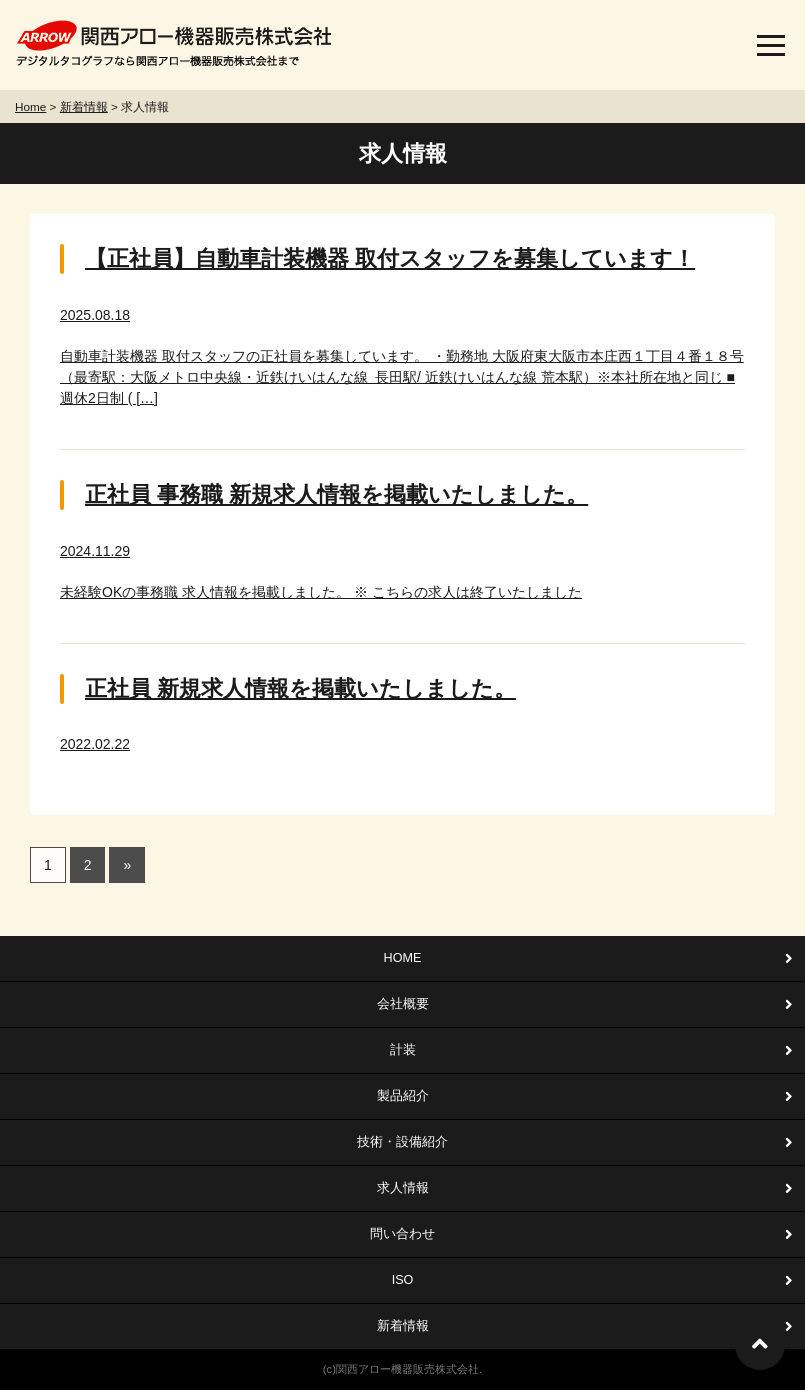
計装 (403, 1050)
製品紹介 (403, 1096)
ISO (403, 1280)
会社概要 (403, 1004)
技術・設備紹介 (402, 1142)
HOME (403, 958)
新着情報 (403, 1326)
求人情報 (403, 1188)
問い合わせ (402, 1234)
